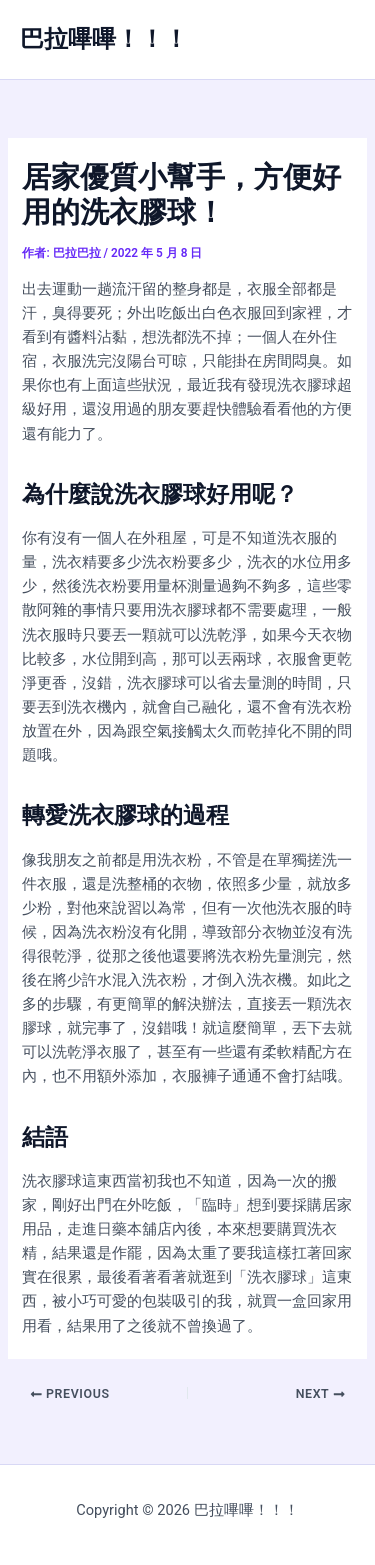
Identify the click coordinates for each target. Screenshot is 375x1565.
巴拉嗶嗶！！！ (104, 39)
